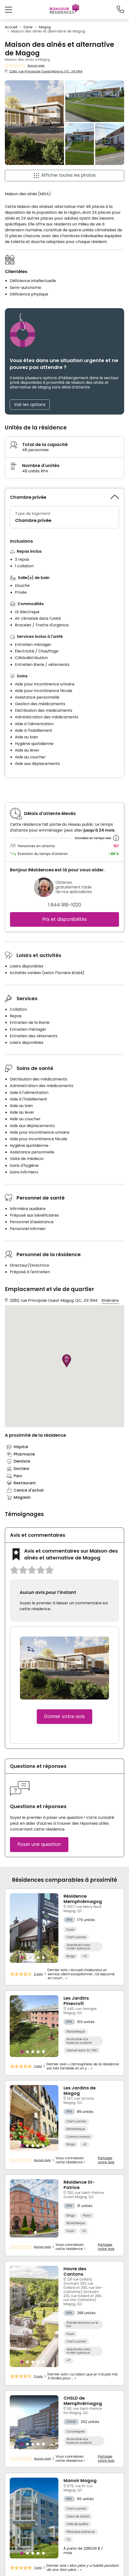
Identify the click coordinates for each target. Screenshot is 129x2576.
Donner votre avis (64, 1658)
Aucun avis (36, 66)
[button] (8, 9)
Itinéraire (110, 1300)
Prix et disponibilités (64, 919)
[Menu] (64, 9)
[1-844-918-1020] (120, 9)
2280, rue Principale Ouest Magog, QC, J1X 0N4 (46, 71)
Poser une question (39, 1786)
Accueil (11, 27)
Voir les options (30, 404)
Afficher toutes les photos (68, 175)
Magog (45, 27)
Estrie (28, 27)
